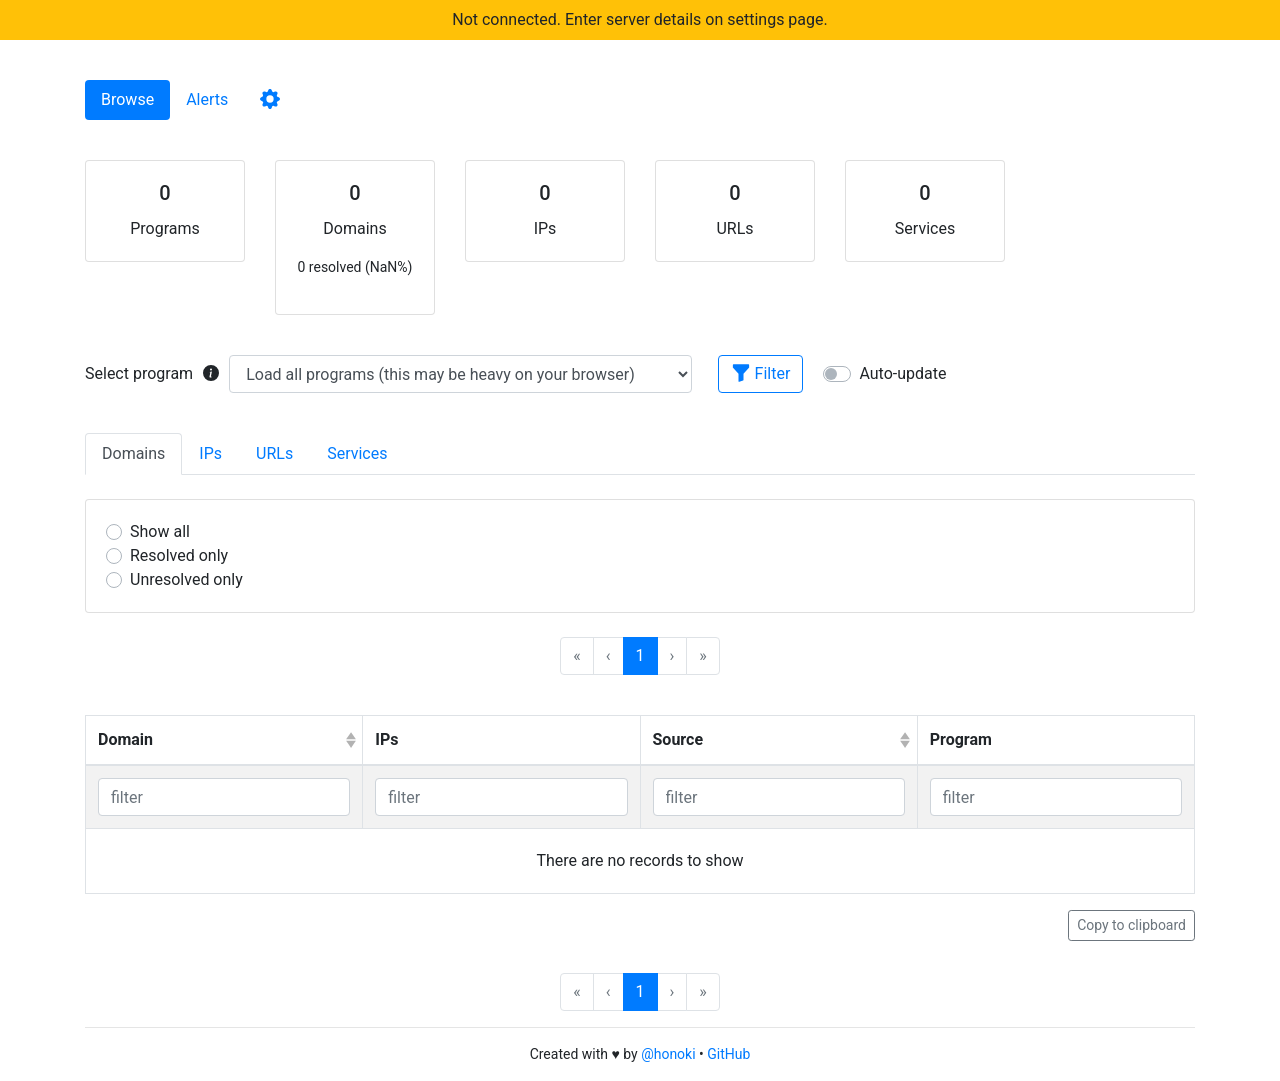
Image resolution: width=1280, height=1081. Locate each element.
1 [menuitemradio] (640, 655)
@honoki (668, 1054)
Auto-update (902, 373)
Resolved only (179, 555)
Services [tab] (357, 453)
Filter (761, 373)
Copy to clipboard (1131, 925)
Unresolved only (186, 579)
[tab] (270, 100)
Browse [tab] (127, 99)
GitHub (728, 1054)
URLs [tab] (274, 453)
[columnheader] (224, 741)
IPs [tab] (210, 453)
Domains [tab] (133, 453)
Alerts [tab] (207, 99)
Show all (160, 531)
